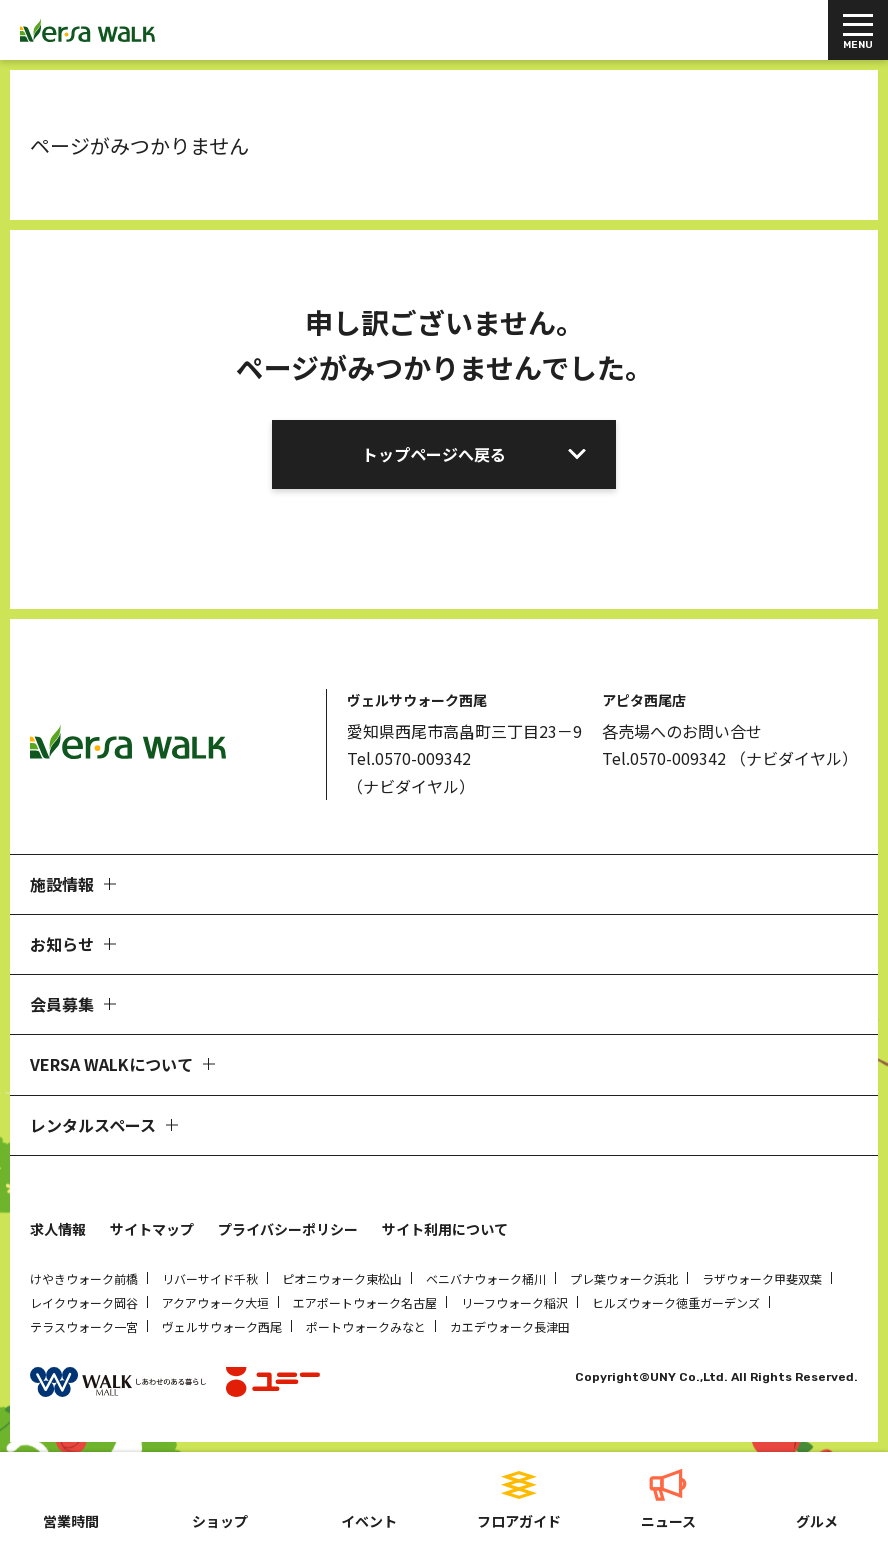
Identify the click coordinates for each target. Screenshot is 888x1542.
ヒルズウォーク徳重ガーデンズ (676, 1302)
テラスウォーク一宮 (84, 1326)
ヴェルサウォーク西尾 (222, 1326)
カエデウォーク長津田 (510, 1326)
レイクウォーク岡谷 (84, 1302)
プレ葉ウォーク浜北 (624, 1278)
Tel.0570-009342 (409, 758)
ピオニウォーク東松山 (342, 1278)
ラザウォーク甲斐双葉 (762, 1278)
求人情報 (58, 1229)
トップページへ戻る (434, 454)
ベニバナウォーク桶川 (486, 1278)
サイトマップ (152, 1229)
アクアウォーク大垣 (215, 1302)
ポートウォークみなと (366, 1326)
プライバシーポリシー (288, 1229)
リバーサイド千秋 (210, 1278)
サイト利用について (445, 1229)
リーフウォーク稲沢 (514, 1302)
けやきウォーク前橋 (84, 1278)
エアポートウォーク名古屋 (365, 1302)
